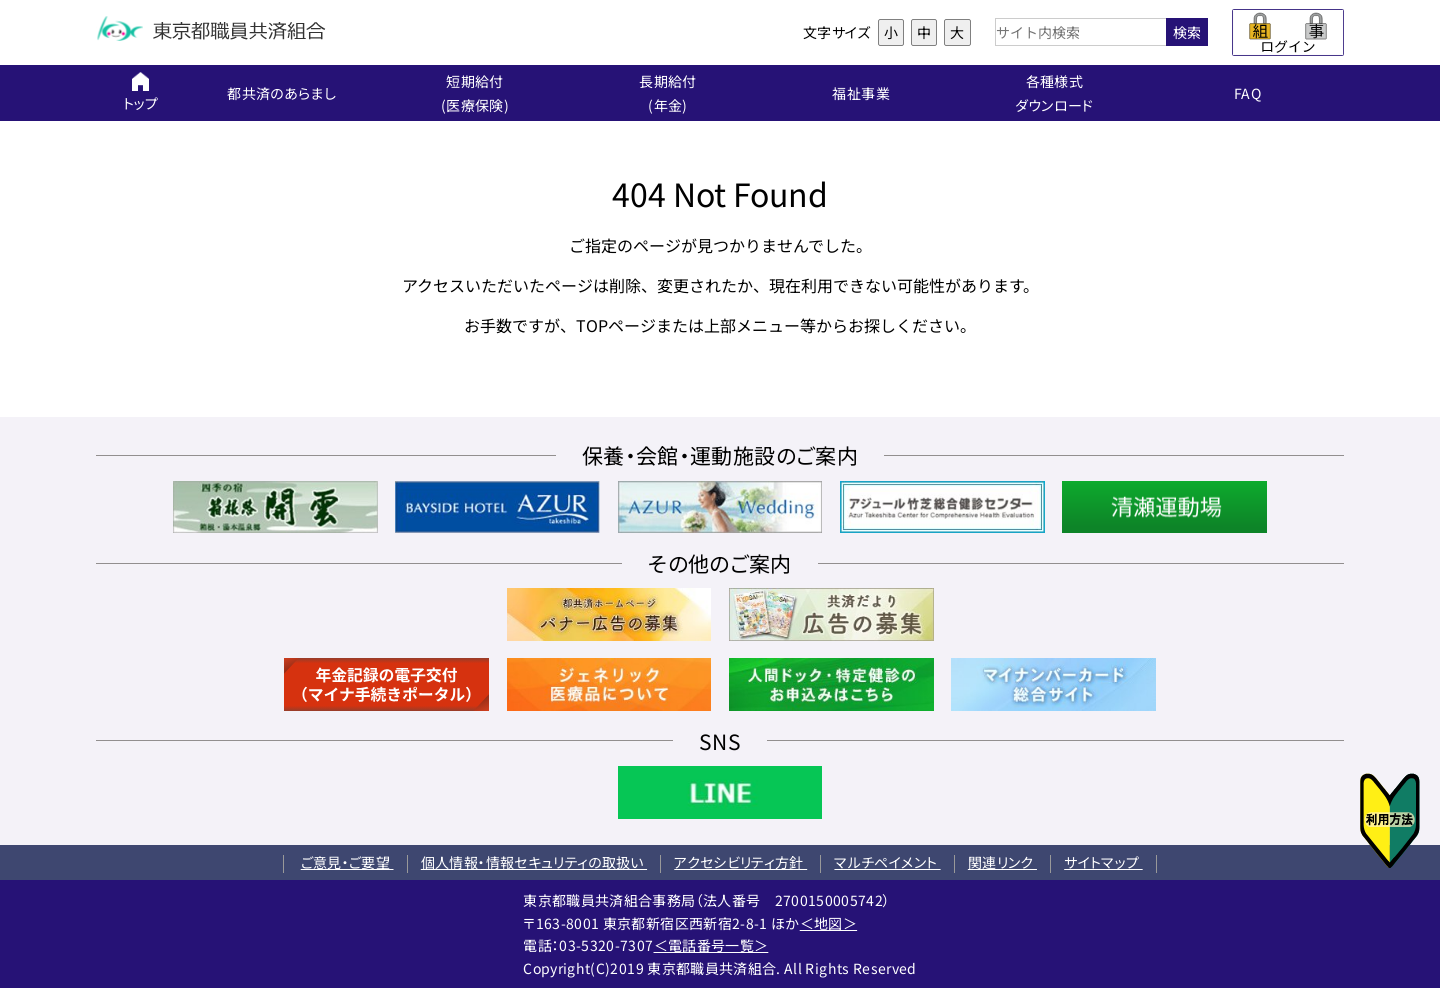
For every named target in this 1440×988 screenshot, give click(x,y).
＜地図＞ (828, 923)
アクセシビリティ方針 (740, 862)
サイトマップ (1103, 862)
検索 (1187, 32)
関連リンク (1002, 862)
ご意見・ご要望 (347, 862)
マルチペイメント (887, 862)
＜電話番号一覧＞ (711, 945)
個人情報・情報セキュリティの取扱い (534, 862)
